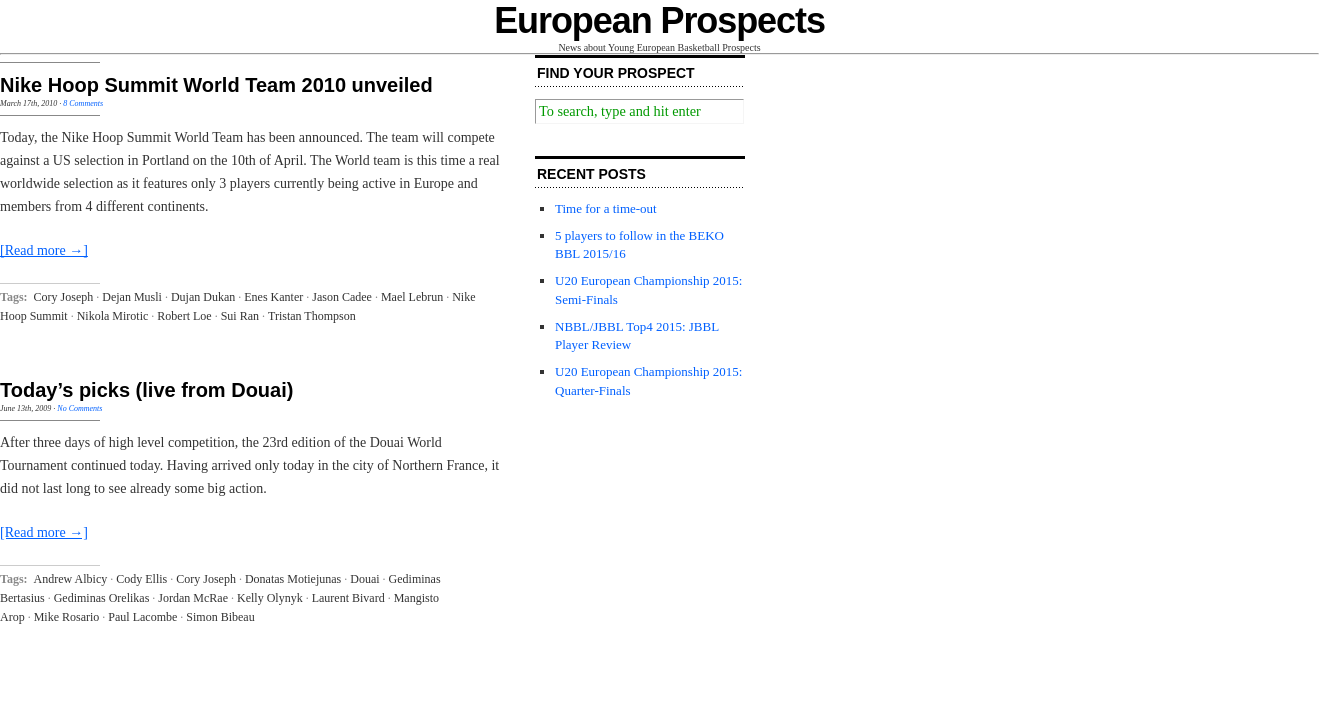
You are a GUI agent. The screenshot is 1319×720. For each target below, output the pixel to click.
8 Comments (83, 103)
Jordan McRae (193, 598)
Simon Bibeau (220, 617)
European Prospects (659, 20)
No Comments (79, 408)
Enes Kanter (273, 297)
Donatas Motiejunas (293, 579)
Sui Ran (240, 316)
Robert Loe (184, 316)
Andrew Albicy (71, 579)
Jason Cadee (342, 297)
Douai (364, 579)
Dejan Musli (132, 297)
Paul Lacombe (142, 617)
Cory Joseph (64, 297)
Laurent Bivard (348, 598)
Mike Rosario (67, 617)
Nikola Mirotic (113, 316)
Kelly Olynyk (270, 598)
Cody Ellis (141, 579)
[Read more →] (44, 250)
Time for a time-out (606, 208)
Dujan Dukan (203, 297)
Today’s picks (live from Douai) (146, 390)
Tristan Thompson (312, 316)
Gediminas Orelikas (102, 598)
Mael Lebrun (412, 297)
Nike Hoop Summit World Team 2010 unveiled (216, 85)
